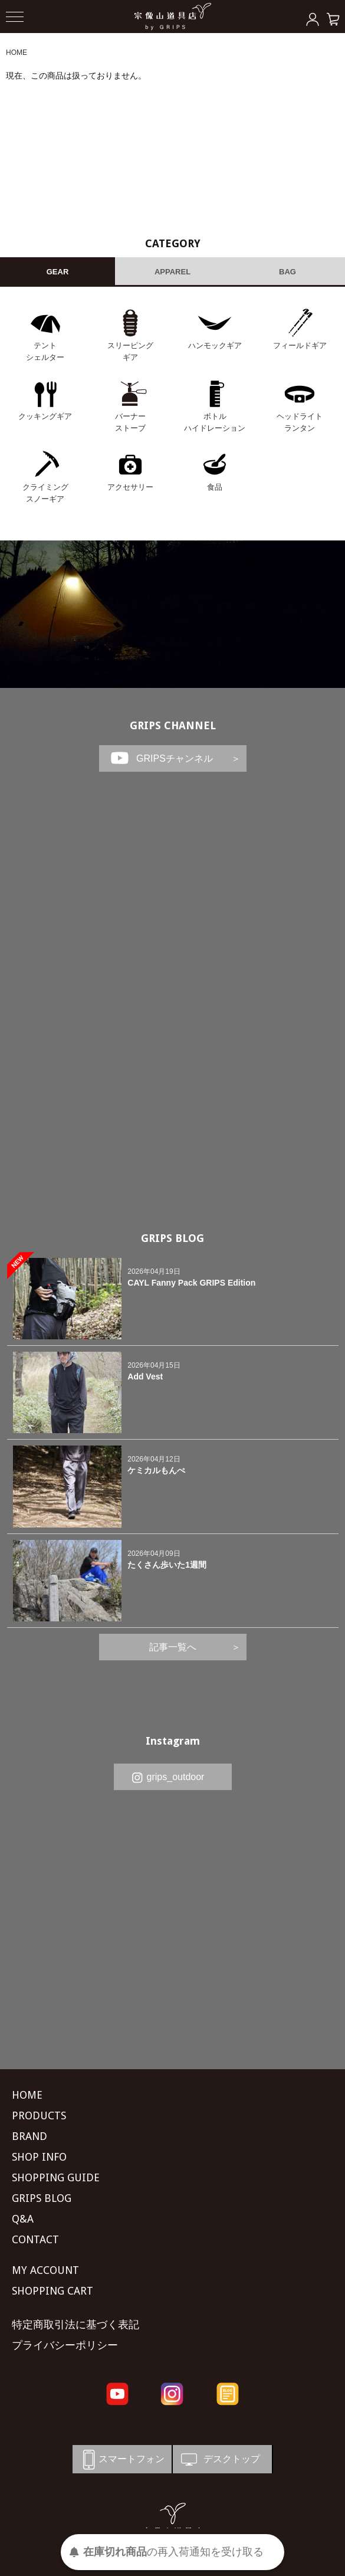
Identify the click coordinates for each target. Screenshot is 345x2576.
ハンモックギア (215, 345)
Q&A (23, 2219)
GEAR (58, 271)
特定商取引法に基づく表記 (75, 2324)
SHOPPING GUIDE (56, 2177)
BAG (287, 271)
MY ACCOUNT (45, 2270)
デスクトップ (219, 2459)
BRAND (29, 2136)
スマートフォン (121, 2459)
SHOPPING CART (52, 2291)
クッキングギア (45, 416)
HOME (16, 52)
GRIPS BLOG (172, 1238)
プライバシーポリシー (65, 2345)
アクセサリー (130, 487)
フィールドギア (300, 345)
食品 (214, 487)
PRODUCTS (39, 2115)
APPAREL (172, 271)
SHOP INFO (39, 2157)
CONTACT (35, 2239)
